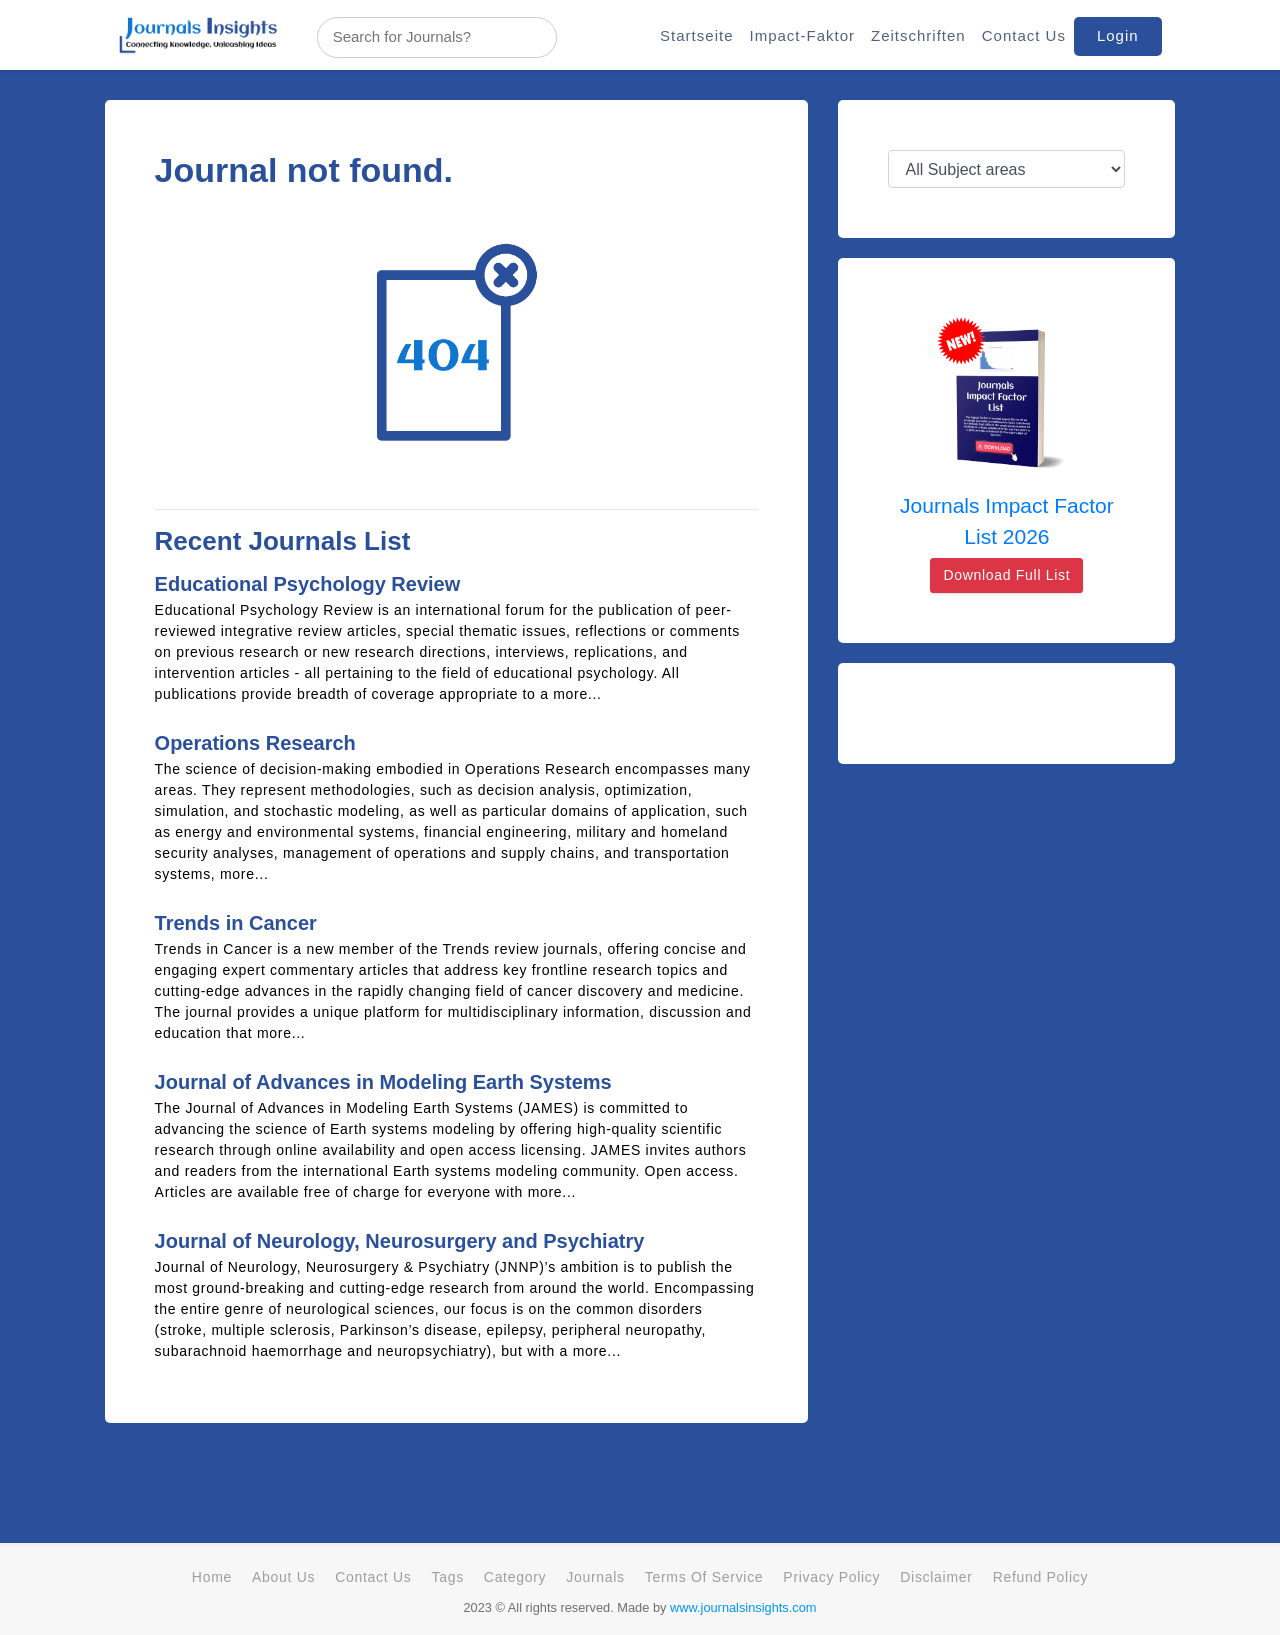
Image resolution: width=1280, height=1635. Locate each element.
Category (515, 1577)
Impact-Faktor (802, 35)
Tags (447, 1577)
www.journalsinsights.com (743, 1607)
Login (1118, 35)
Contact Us (1024, 35)
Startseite (696, 35)
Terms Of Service (704, 1577)
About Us (283, 1577)
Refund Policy (1040, 1577)
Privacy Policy (831, 1577)
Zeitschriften (918, 35)
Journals (595, 1577)
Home (212, 1577)
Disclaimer (936, 1577)
